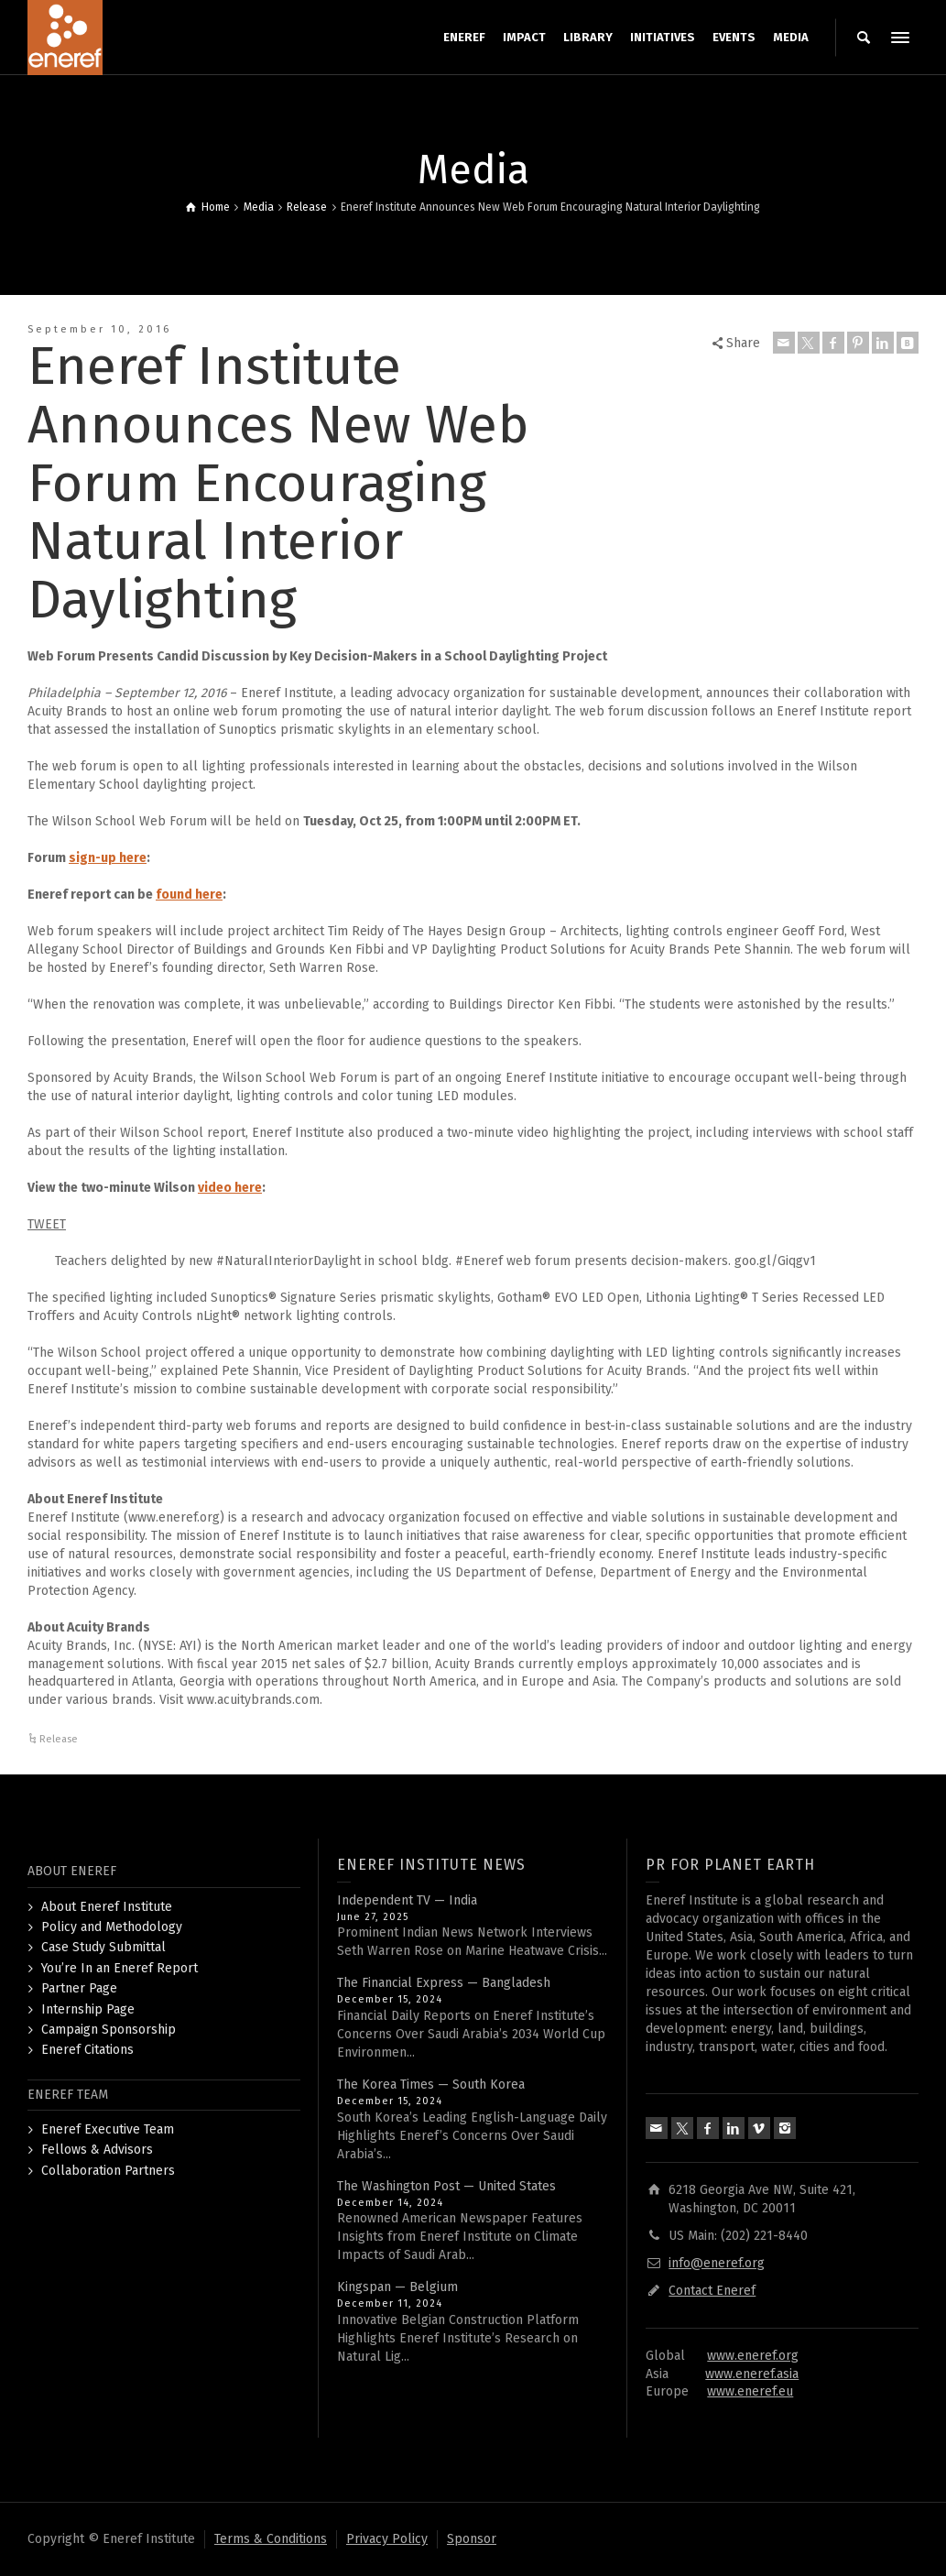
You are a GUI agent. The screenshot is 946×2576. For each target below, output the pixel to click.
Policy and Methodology (111, 1927)
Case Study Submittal (103, 1947)
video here (230, 1187)
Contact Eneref (712, 2290)
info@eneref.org (717, 2263)
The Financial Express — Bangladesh (443, 1983)
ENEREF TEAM (67, 2094)
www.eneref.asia (752, 2374)
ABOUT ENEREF (71, 1871)
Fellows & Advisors (97, 2149)
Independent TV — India (407, 1900)
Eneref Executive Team (107, 2129)
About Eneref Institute (106, 1907)
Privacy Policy (387, 2539)
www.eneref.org (753, 2355)
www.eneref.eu (750, 2391)
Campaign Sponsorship (108, 2029)
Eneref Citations (87, 2050)
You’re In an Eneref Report (119, 1968)
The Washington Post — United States (446, 2186)
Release (58, 1739)
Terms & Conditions (270, 2539)
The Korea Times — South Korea (431, 2084)
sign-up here (108, 858)
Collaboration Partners (108, 2170)
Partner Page (79, 1988)
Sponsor (471, 2539)
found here (189, 894)
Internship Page (88, 2009)
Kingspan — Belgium (397, 2287)
